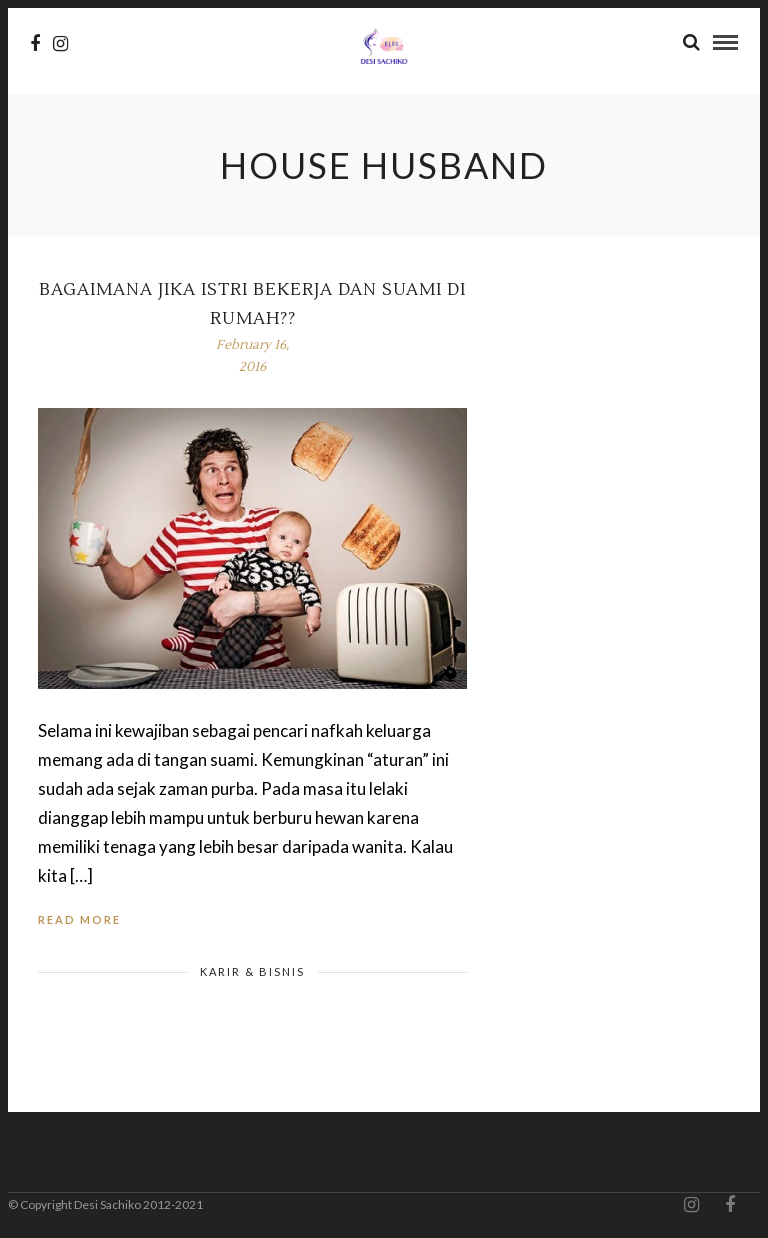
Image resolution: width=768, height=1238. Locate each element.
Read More (79, 919)
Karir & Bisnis (252, 971)
